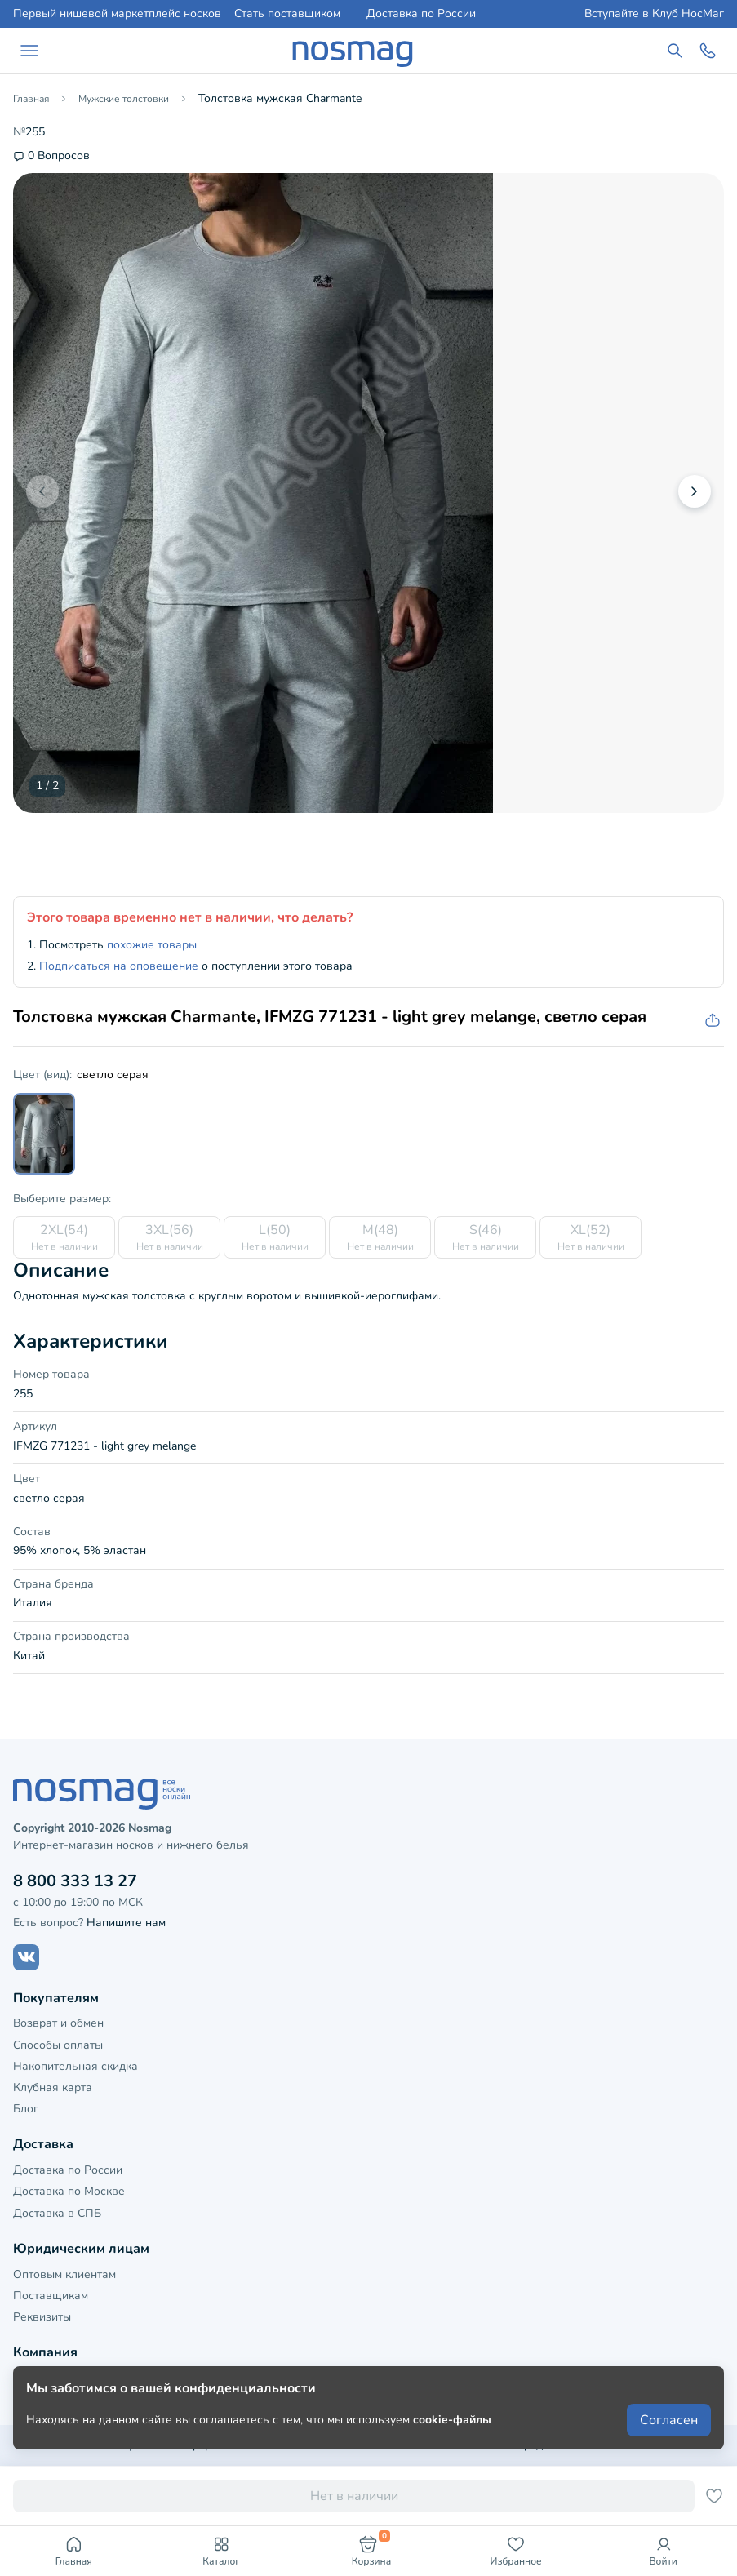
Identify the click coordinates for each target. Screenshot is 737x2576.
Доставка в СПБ (57, 2213)
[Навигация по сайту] (29, 50)
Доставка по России (421, 14)
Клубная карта (52, 2087)
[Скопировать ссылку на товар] (711, 1020)
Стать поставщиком (287, 14)
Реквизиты (42, 2317)
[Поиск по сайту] (675, 50)
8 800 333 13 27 (75, 1881)
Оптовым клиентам (64, 2274)
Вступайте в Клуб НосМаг (654, 14)
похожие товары (152, 945)
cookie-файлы (452, 2419)
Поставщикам (50, 2295)
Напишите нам (126, 1922)
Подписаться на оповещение (118, 966)
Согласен (669, 2420)
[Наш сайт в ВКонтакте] (26, 1957)
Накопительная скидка (75, 2066)
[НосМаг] (352, 50)
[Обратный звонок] (707, 50)
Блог (25, 2108)
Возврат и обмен (58, 2023)
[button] (694, 491)
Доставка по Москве (69, 2191)
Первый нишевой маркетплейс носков (117, 14)
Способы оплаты (58, 2045)
